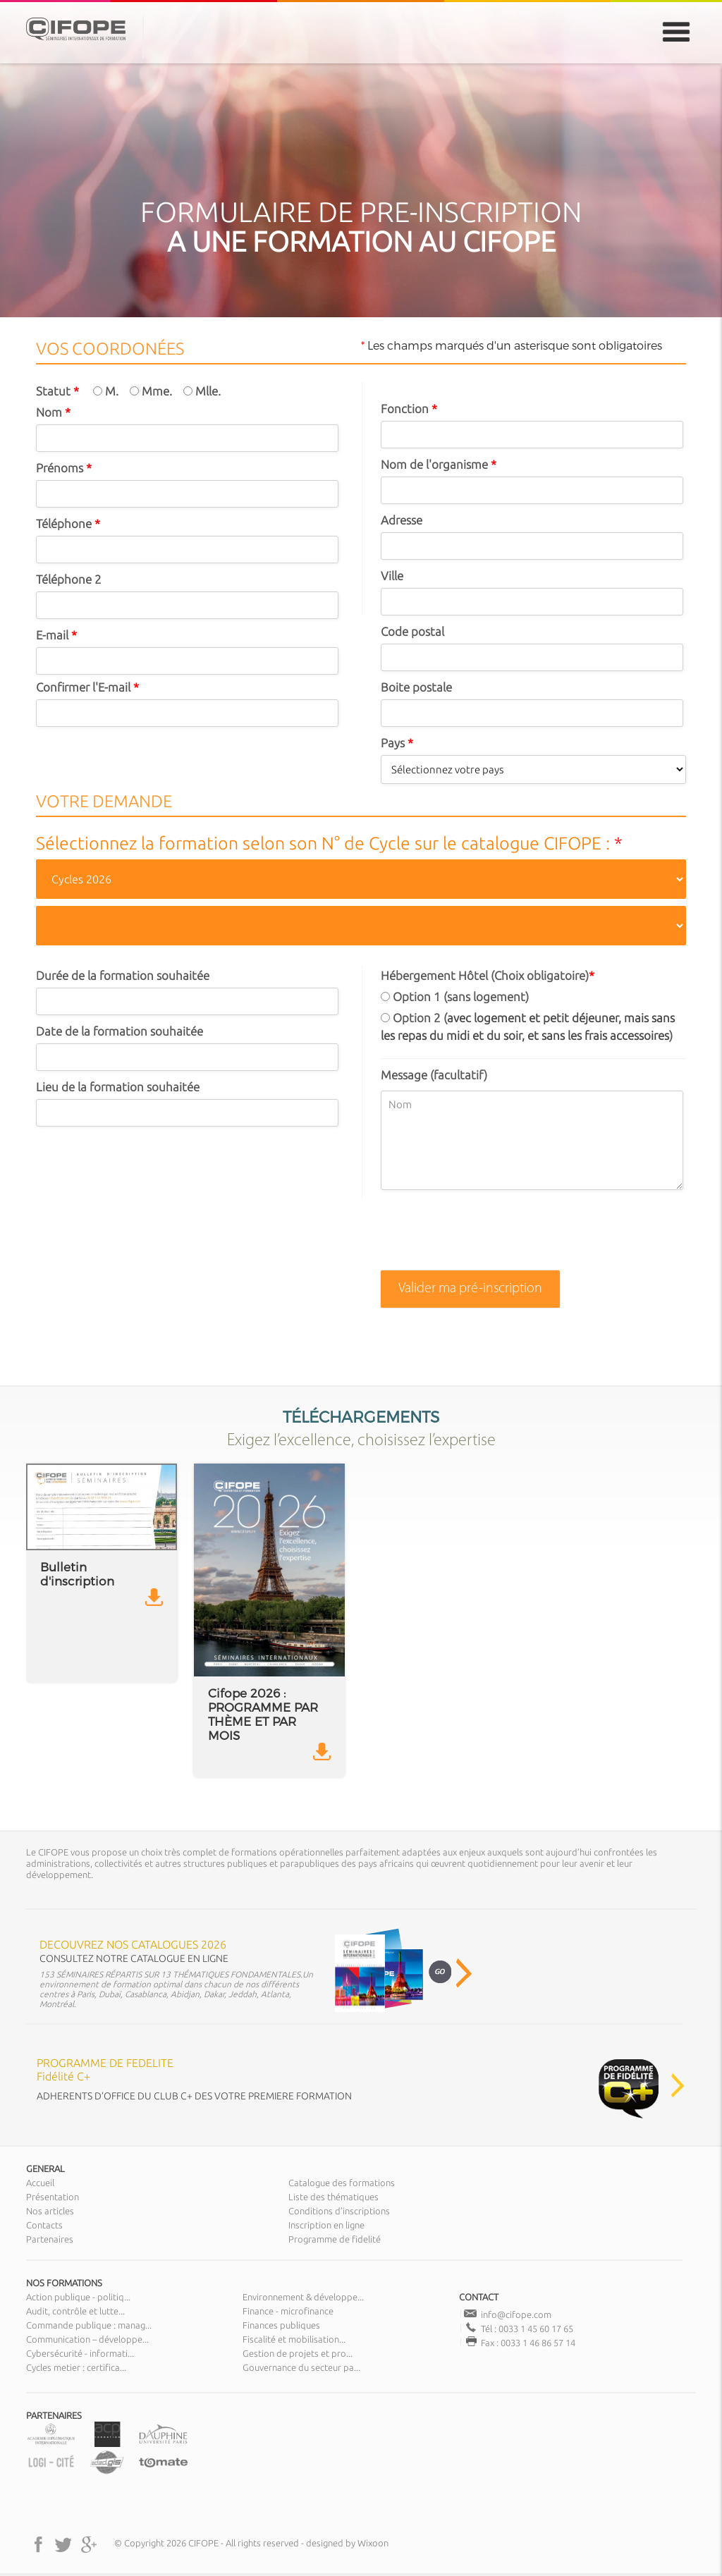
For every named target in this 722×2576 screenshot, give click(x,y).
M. (105, 391)
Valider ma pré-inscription (470, 1289)
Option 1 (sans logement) (455, 996)
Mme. (151, 391)
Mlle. (202, 391)
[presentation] (488, 1235)
